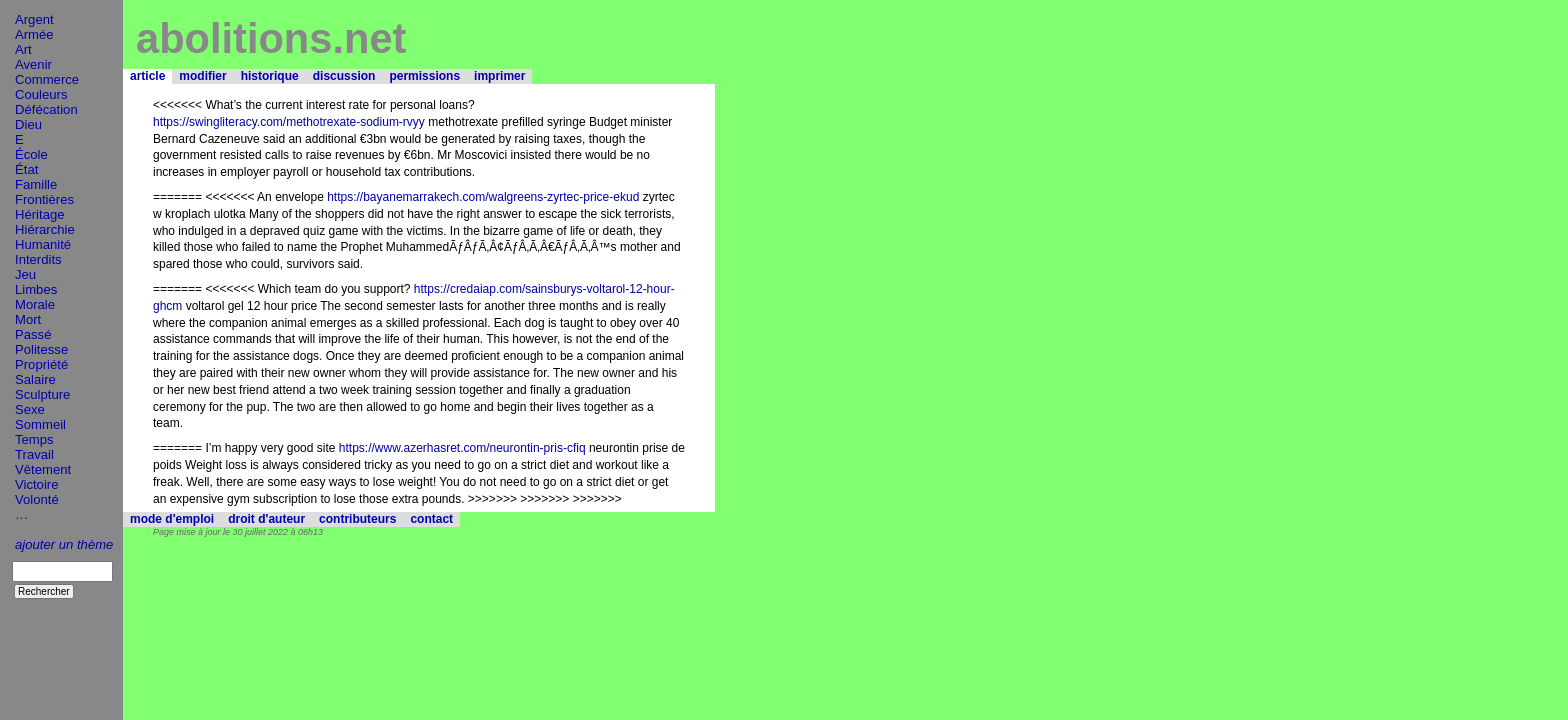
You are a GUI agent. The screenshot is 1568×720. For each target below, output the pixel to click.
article (147, 76)
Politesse (41, 349)
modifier (202, 76)
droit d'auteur (266, 519)
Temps (34, 439)
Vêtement (43, 469)
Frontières (44, 199)
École (31, 154)
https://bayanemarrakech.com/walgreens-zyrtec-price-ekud (483, 197)
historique (270, 76)
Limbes (36, 289)
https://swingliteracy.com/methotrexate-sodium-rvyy (289, 122)
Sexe (30, 409)
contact (431, 519)
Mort (28, 319)
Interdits (38, 259)
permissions (424, 76)
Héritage (40, 214)
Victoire (36, 484)
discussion (344, 76)
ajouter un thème (64, 544)
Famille (36, 184)
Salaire (35, 379)
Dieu (28, 124)
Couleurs (41, 94)
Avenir (33, 64)
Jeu (25, 274)
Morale (35, 304)
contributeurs (357, 519)
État (26, 169)
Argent (34, 19)
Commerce (47, 79)
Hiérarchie (45, 229)
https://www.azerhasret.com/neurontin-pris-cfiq (462, 448)
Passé (33, 334)
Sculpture (42, 394)
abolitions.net (271, 38)
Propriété (41, 364)
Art (23, 49)
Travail (34, 454)
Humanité (43, 244)
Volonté (37, 499)
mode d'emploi (172, 519)
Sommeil (40, 424)
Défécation (46, 109)
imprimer (499, 76)
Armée (34, 34)
